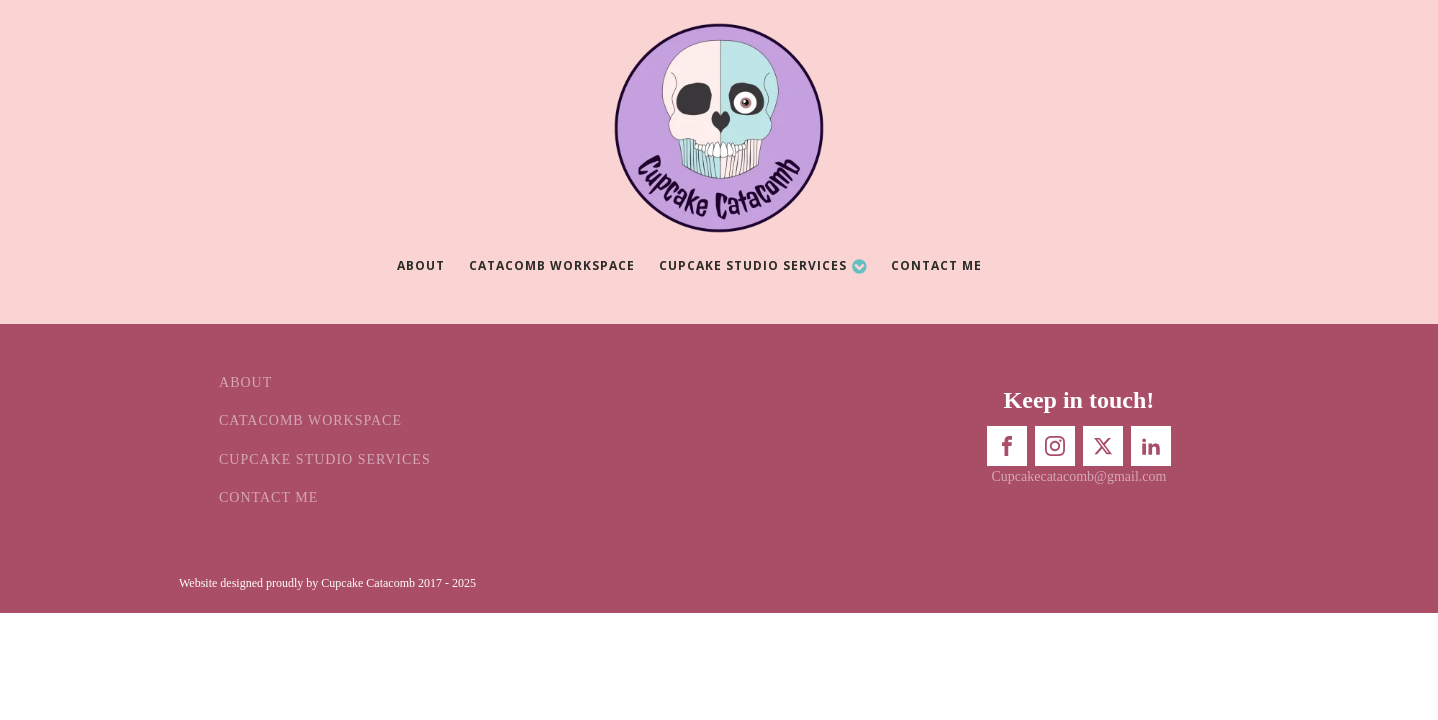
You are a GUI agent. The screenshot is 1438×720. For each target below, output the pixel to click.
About (421, 265)
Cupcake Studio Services (763, 265)
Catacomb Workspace (552, 265)
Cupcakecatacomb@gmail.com (1078, 476)
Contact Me (936, 265)
